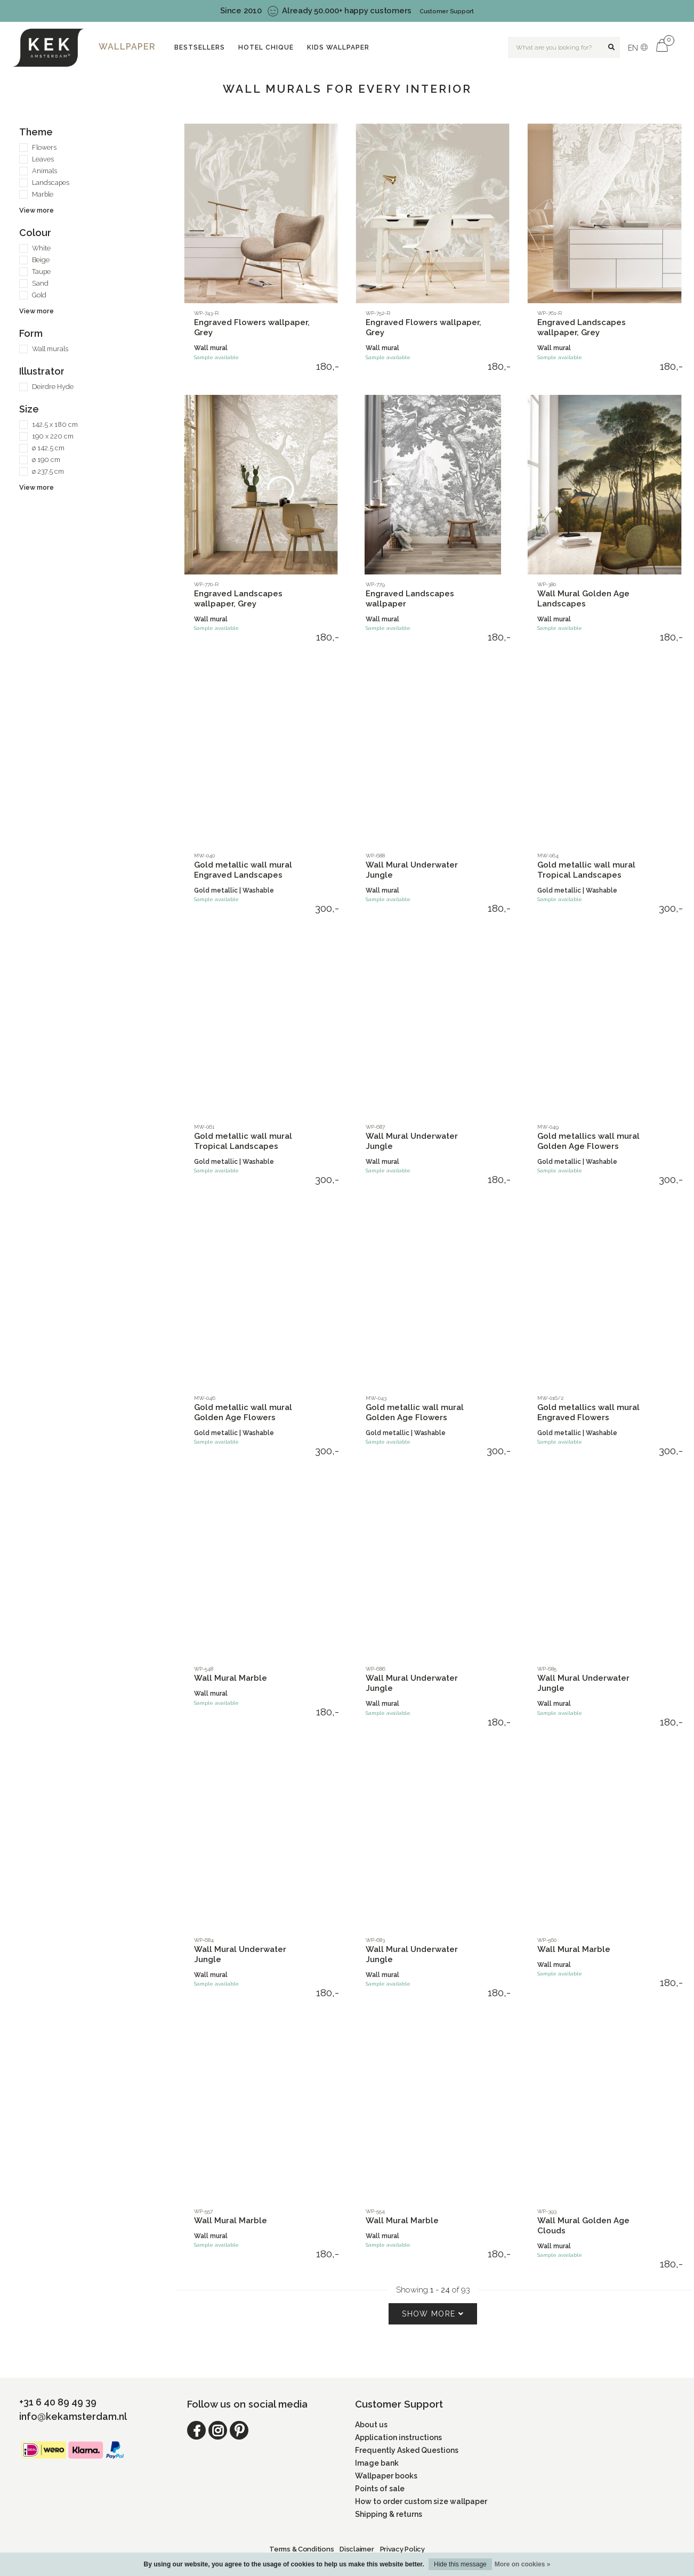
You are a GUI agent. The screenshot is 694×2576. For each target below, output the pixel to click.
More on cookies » (523, 2564)
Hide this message (460, 2564)
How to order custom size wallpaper (421, 2501)
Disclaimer (357, 2549)
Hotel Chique (266, 47)
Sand (40, 283)
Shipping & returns (388, 2514)
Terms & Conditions (301, 2549)
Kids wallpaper (338, 47)
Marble (42, 194)
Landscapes (50, 183)
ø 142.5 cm (48, 448)
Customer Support (446, 11)
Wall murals (50, 349)
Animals (44, 171)
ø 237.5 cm (48, 471)
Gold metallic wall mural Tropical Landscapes (586, 870)
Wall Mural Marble (230, 1678)
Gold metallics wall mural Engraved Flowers (588, 1412)
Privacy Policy (402, 2549)
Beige (41, 260)
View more (36, 210)
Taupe (41, 272)
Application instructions (398, 2437)
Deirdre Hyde (53, 387)
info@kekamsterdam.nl (73, 2416)
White (41, 248)
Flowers (44, 147)
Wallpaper (127, 47)
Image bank (377, 2463)
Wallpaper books (386, 2476)
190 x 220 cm (53, 436)
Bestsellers (199, 47)
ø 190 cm (46, 460)
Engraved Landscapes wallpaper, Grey (581, 327)
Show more (433, 2314)
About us (371, 2424)
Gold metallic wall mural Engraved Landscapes (243, 870)
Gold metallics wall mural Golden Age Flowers (588, 1141)
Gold (39, 295)
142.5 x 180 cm (55, 424)
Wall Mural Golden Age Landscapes (583, 599)
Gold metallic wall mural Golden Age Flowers (243, 1412)
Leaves (43, 159)
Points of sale (380, 2488)
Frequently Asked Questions (406, 2450)
